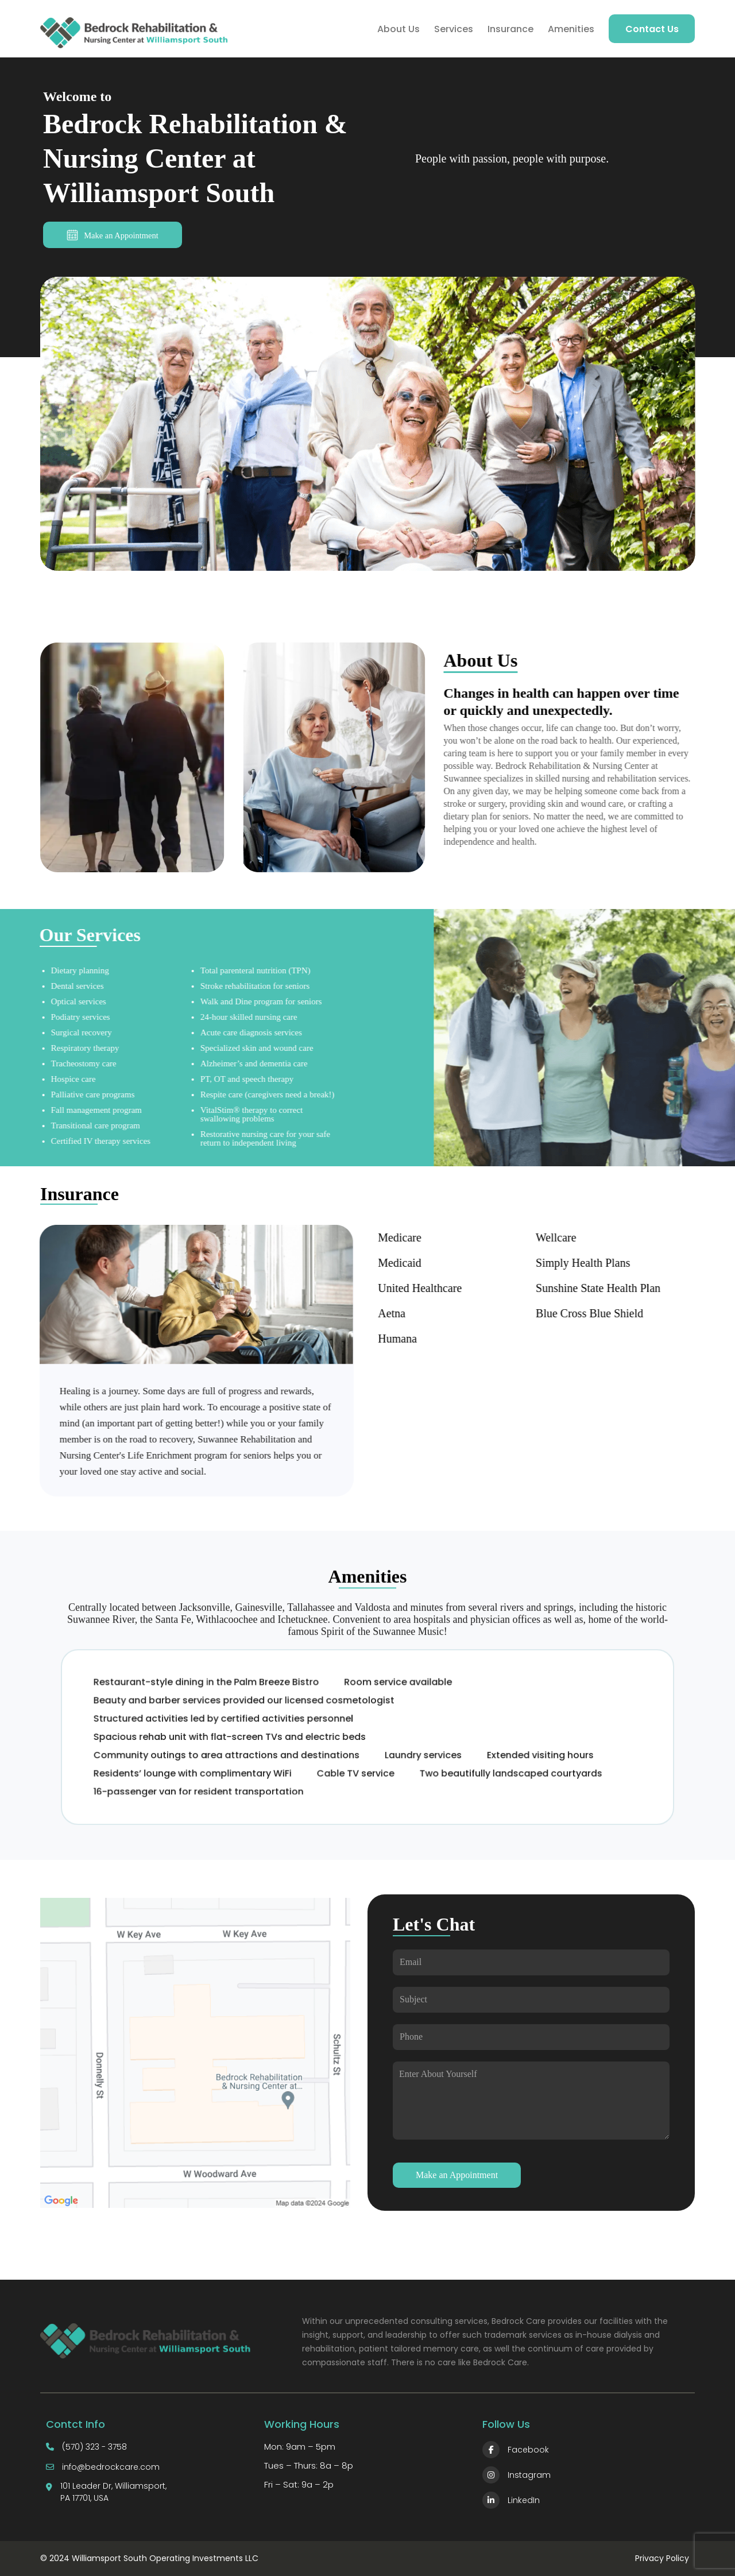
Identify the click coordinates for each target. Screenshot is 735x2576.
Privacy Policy (662, 2558)
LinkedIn (511, 2500)
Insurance (510, 29)
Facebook (515, 2449)
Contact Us (652, 29)
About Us (398, 29)
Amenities (571, 29)
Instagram (516, 2475)
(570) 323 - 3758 (94, 2447)
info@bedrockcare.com (111, 2467)
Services (453, 29)
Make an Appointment (112, 235)
